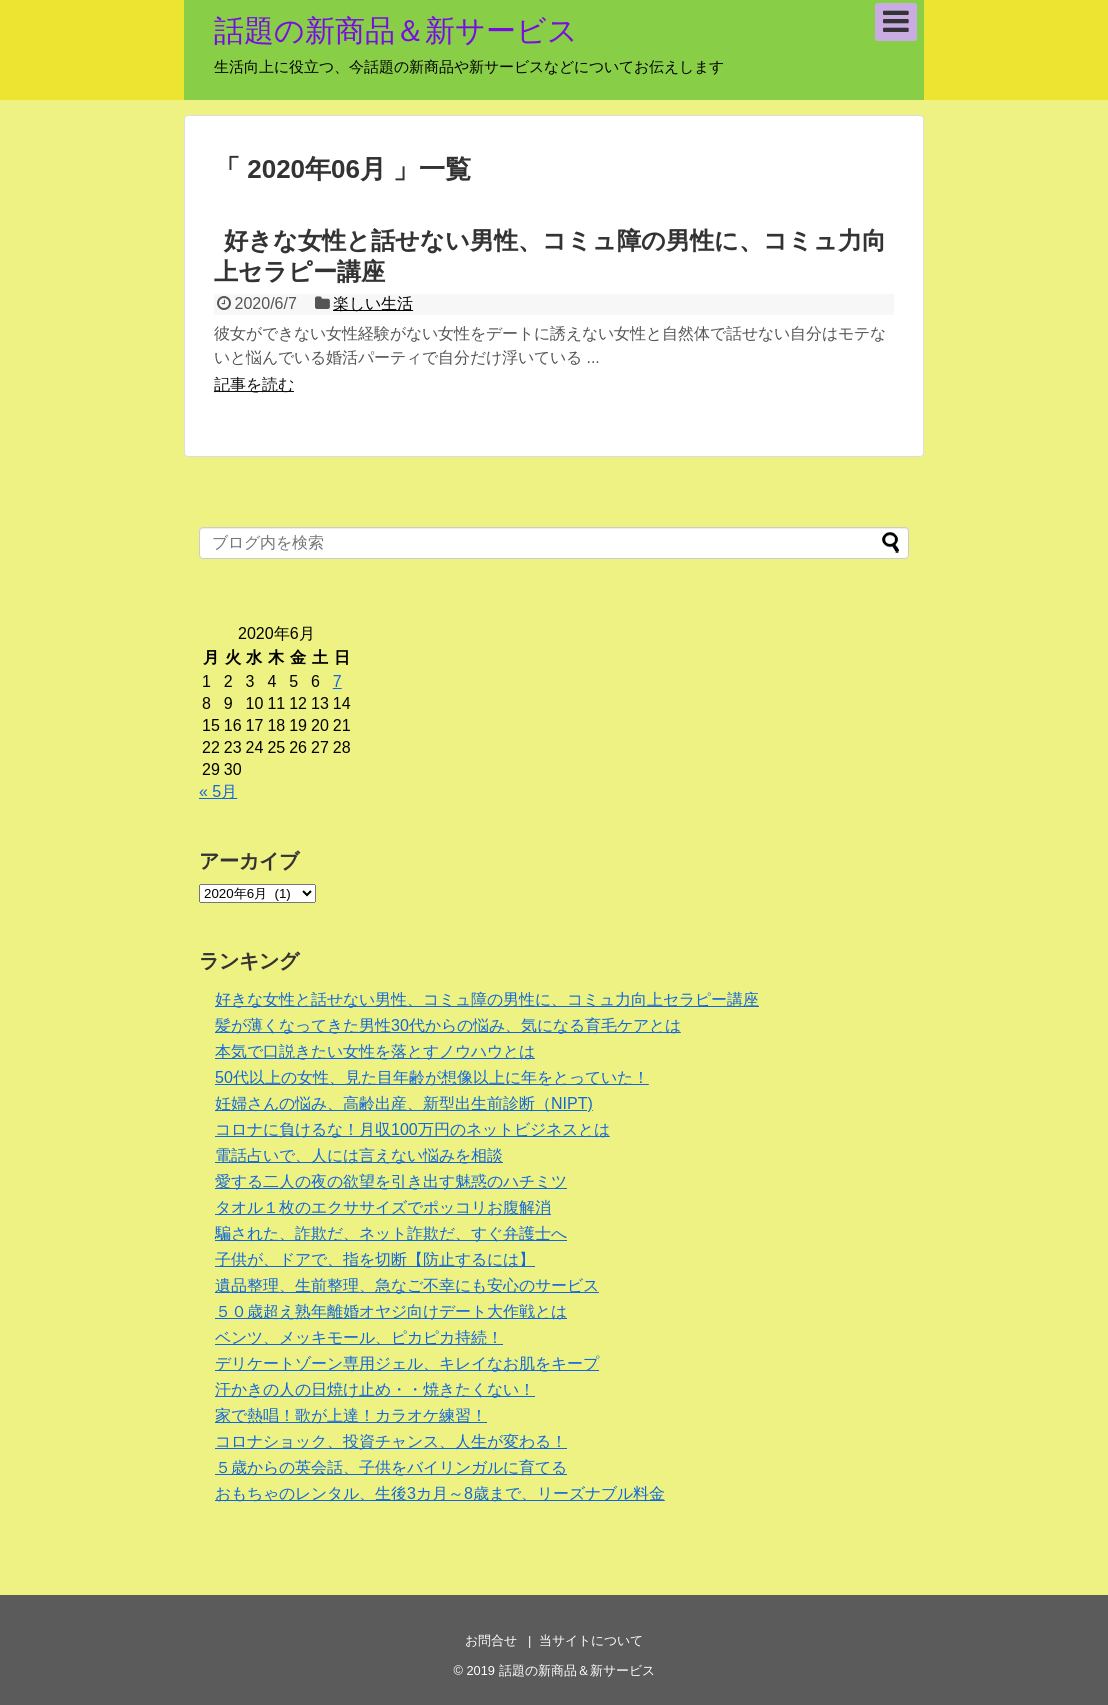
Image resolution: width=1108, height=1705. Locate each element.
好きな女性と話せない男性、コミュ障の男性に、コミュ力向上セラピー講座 (487, 999)
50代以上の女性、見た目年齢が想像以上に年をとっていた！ (432, 1077)
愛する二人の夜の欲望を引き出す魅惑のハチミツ (391, 1181)
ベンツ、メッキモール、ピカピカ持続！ (359, 1337)
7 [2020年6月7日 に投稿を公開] (337, 681)
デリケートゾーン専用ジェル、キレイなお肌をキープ (407, 1363)
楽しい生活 (373, 303)
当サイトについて (591, 1640)
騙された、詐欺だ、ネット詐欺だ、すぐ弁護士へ (391, 1233)
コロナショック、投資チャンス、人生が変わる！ (391, 1441)
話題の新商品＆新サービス (396, 30)
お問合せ (491, 1640)
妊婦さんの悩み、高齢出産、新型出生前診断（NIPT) (404, 1103)
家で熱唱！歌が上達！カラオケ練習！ (351, 1415)
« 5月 (218, 791)
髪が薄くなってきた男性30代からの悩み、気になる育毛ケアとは (448, 1025)
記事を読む (254, 384)
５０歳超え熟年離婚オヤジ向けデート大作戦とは (391, 1311)
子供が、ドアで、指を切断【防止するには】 (375, 1259)
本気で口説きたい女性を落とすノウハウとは (375, 1051)
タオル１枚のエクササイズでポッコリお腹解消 (383, 1207)
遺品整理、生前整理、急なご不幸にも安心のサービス (407, 1285)
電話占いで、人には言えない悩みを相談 (359, 1155)
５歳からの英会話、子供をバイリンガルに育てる (391, 1467)
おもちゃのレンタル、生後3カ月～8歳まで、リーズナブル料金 (440, 1493)
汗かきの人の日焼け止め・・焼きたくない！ (375, 1389)
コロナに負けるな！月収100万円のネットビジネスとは (412, 1129)
